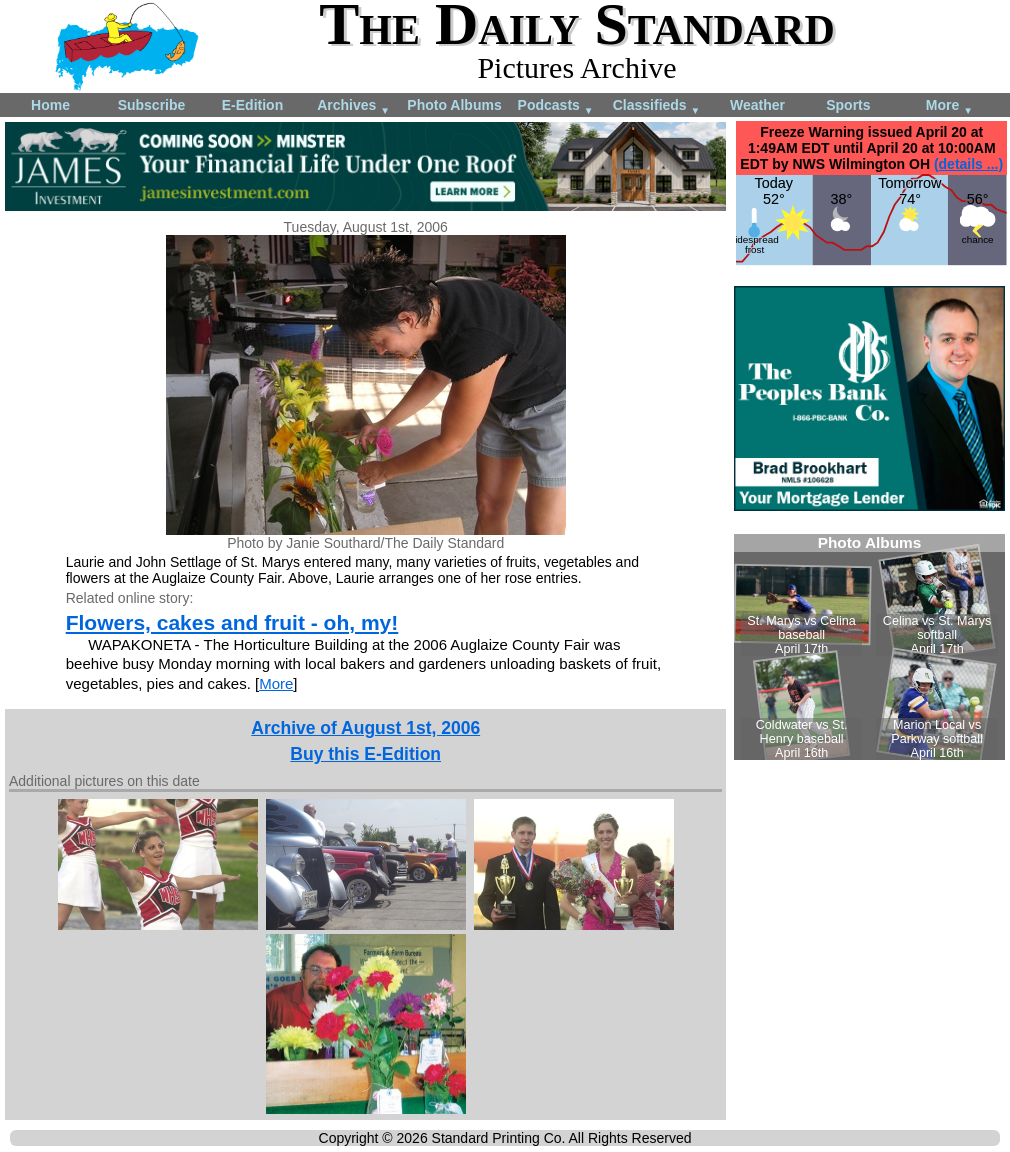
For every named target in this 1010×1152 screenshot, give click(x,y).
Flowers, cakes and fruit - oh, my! (232, 622)
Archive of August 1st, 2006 (365, 728)
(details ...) (968, 164)
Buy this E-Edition (365, 754)
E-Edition (252, 105)
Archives (353, 106)
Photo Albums (454, 105)
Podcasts (556, 106)
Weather (757, 105)
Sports (848, 105)
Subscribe (152, 105)
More (949, 106)
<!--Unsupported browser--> (869, 647)
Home (50, 105)
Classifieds (657, 106)
